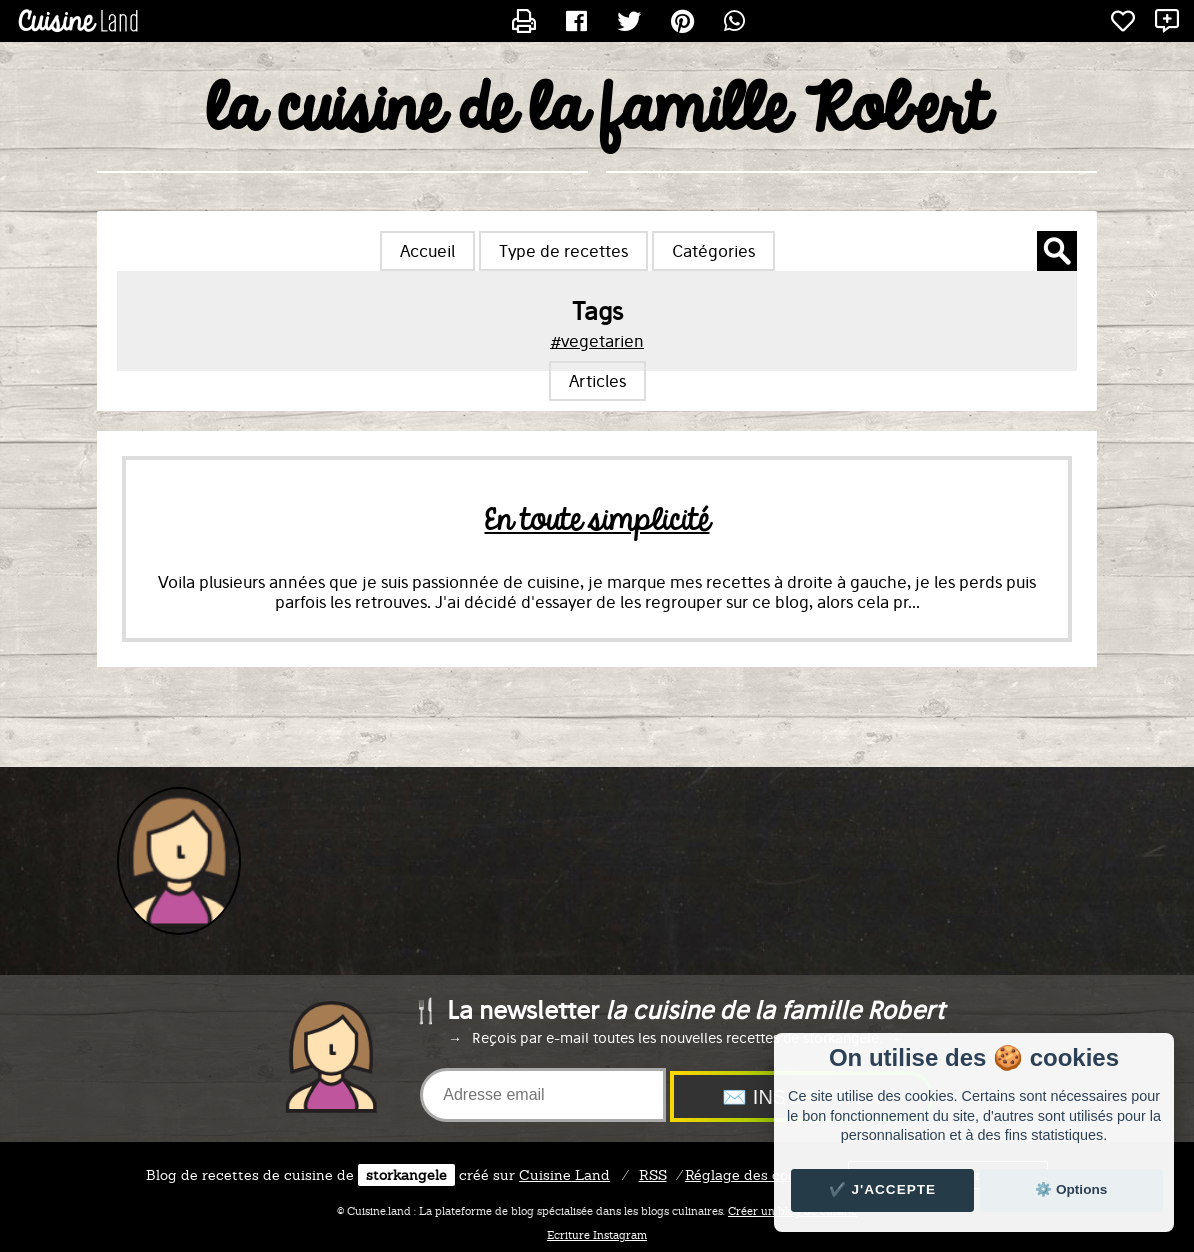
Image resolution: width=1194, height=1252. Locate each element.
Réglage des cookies (754, 1175)
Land (564, 1175)
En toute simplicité (597, 521)
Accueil (427, 251)
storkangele (406, 1175)
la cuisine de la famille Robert (597, 111)
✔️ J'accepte (883, 1189)
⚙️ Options (1071, 1189)
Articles (597, 381)
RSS (653, 1175)
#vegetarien (597, 341)
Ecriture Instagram (597, 1235)
